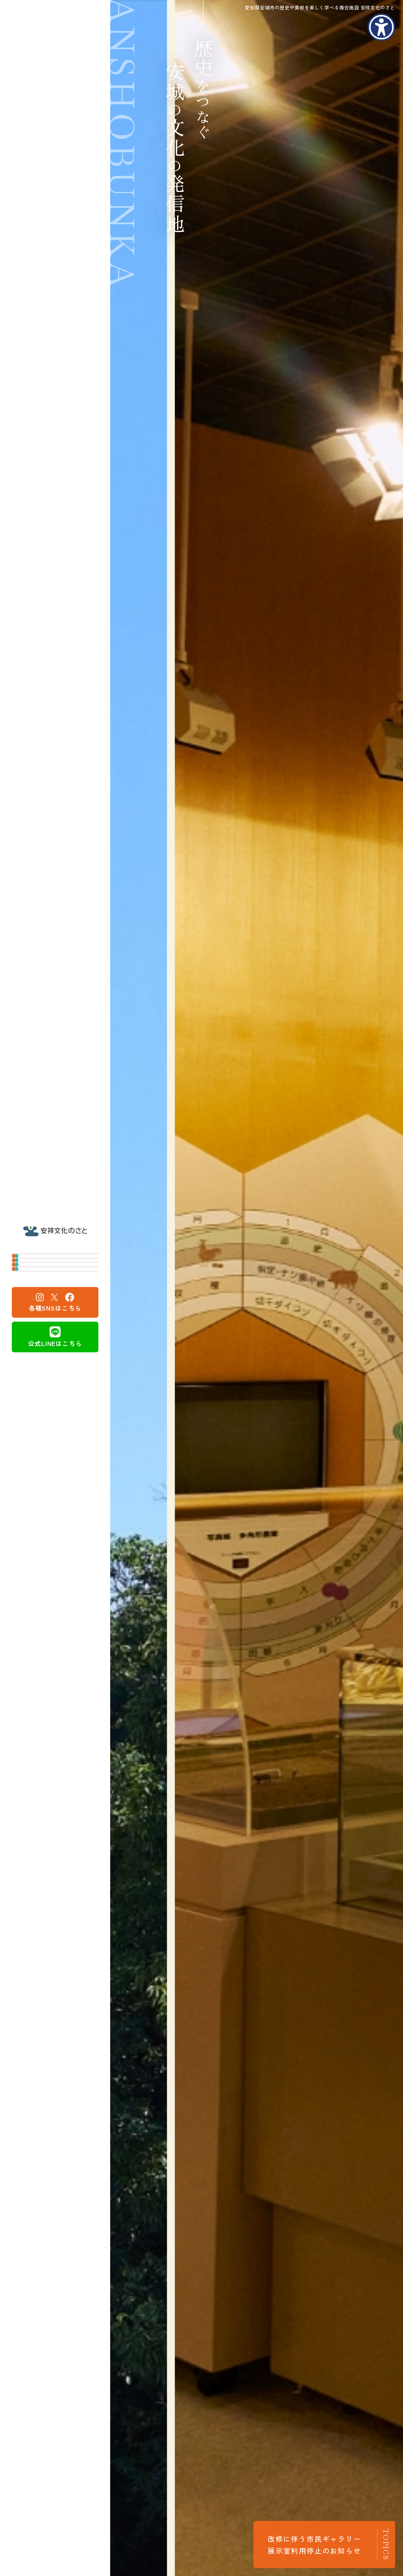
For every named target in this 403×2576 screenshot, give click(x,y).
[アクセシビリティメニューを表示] (381, 27)
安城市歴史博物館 (51, 1249)
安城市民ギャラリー (54, 1275)
